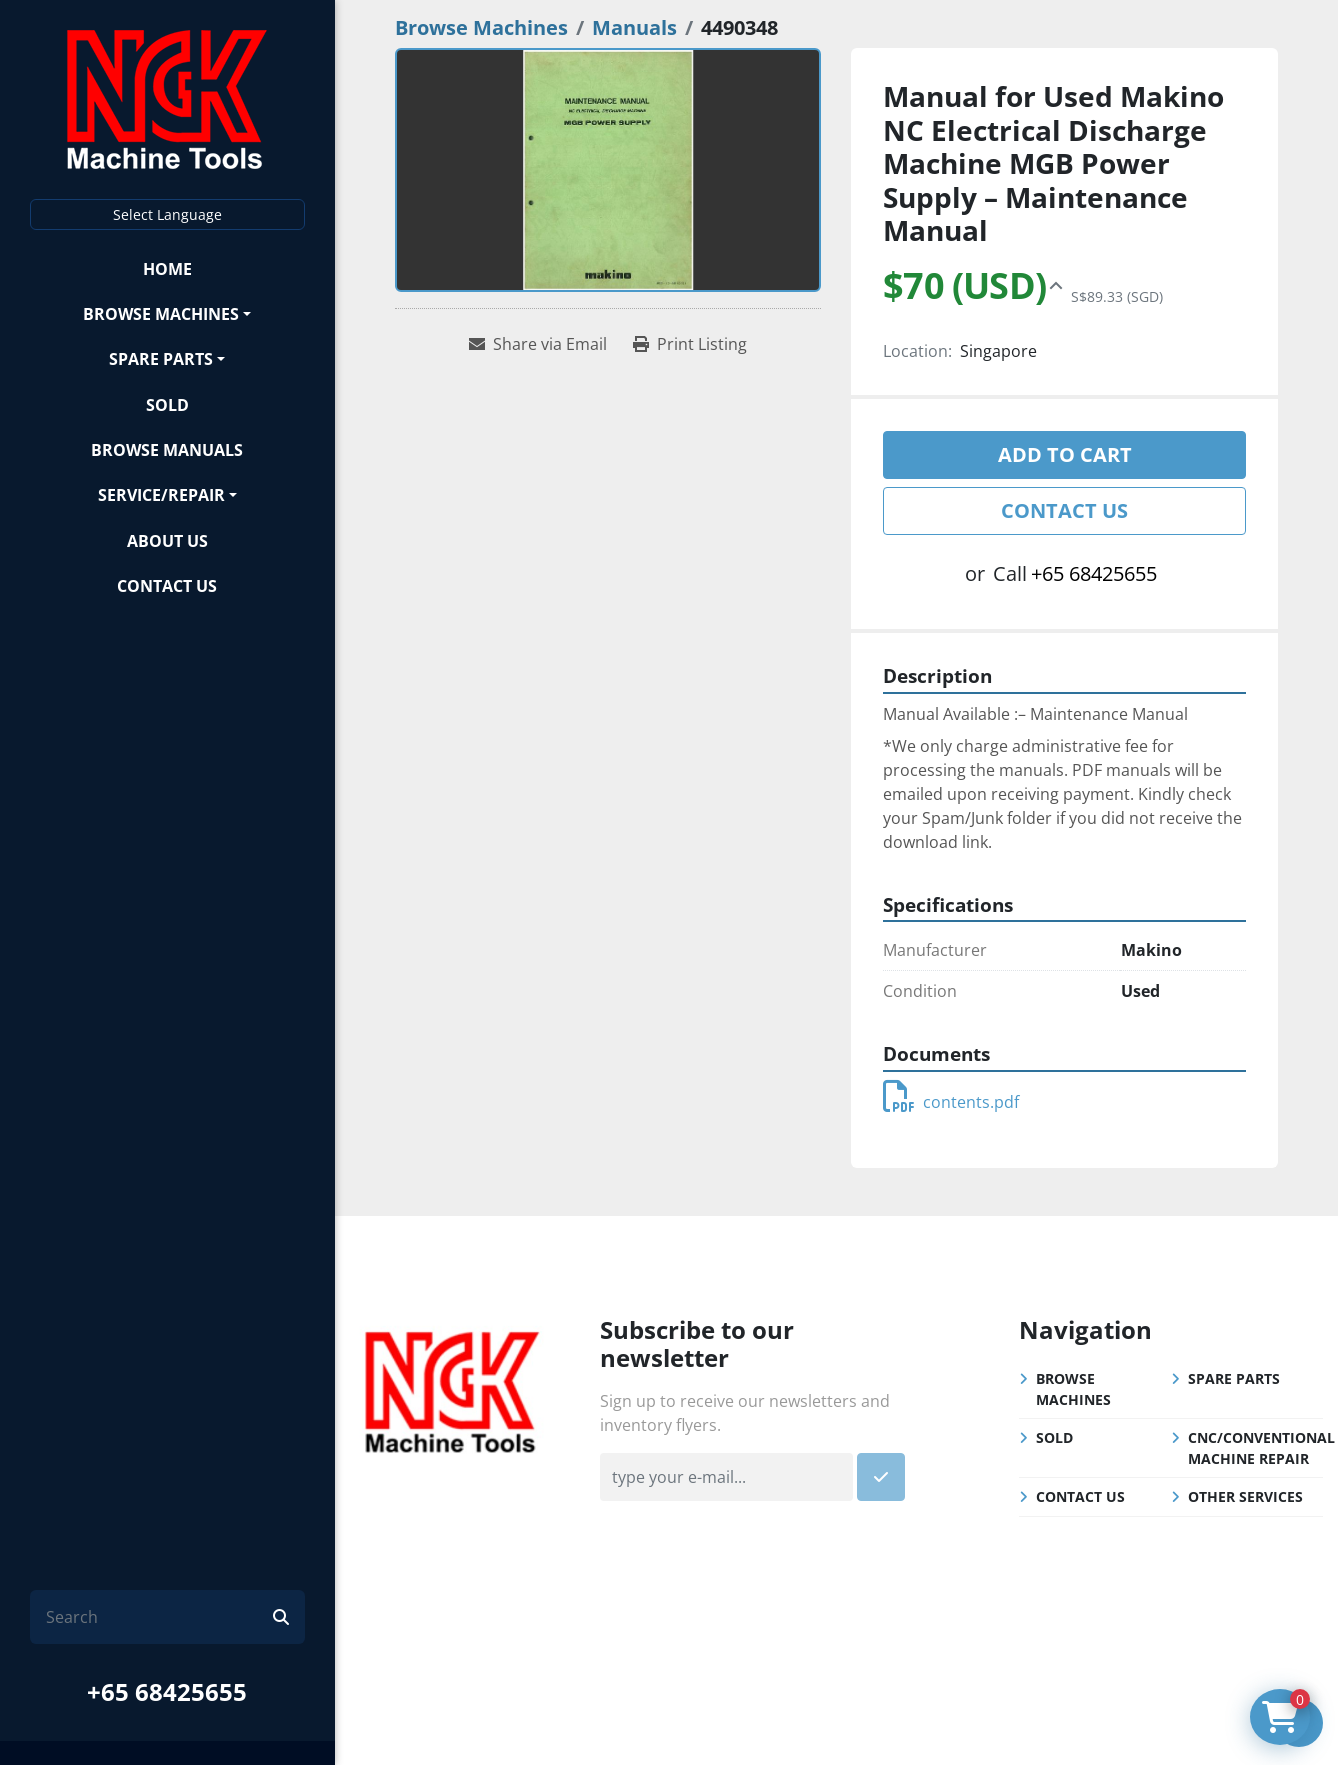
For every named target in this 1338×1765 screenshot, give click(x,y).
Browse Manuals (167, 450)
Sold (167, 405)
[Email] (726, 1477)
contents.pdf (951, 1102)
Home (167, 269)
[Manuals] (634, 27)
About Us (167, 541)
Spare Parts (161, 359)
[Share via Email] (538, 344)
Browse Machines (161, 314)
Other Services (1245, 1496)
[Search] (159, 1617)
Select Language (167, 214)
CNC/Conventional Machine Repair (1261, 1448)
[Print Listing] (690, 344)
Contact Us (167, 586)
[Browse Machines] (481, 27)
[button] (167, 313)
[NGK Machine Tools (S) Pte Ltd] (452, 1389)
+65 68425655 (167, 1691)
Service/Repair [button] (161, 495)
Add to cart (1065, 454)
